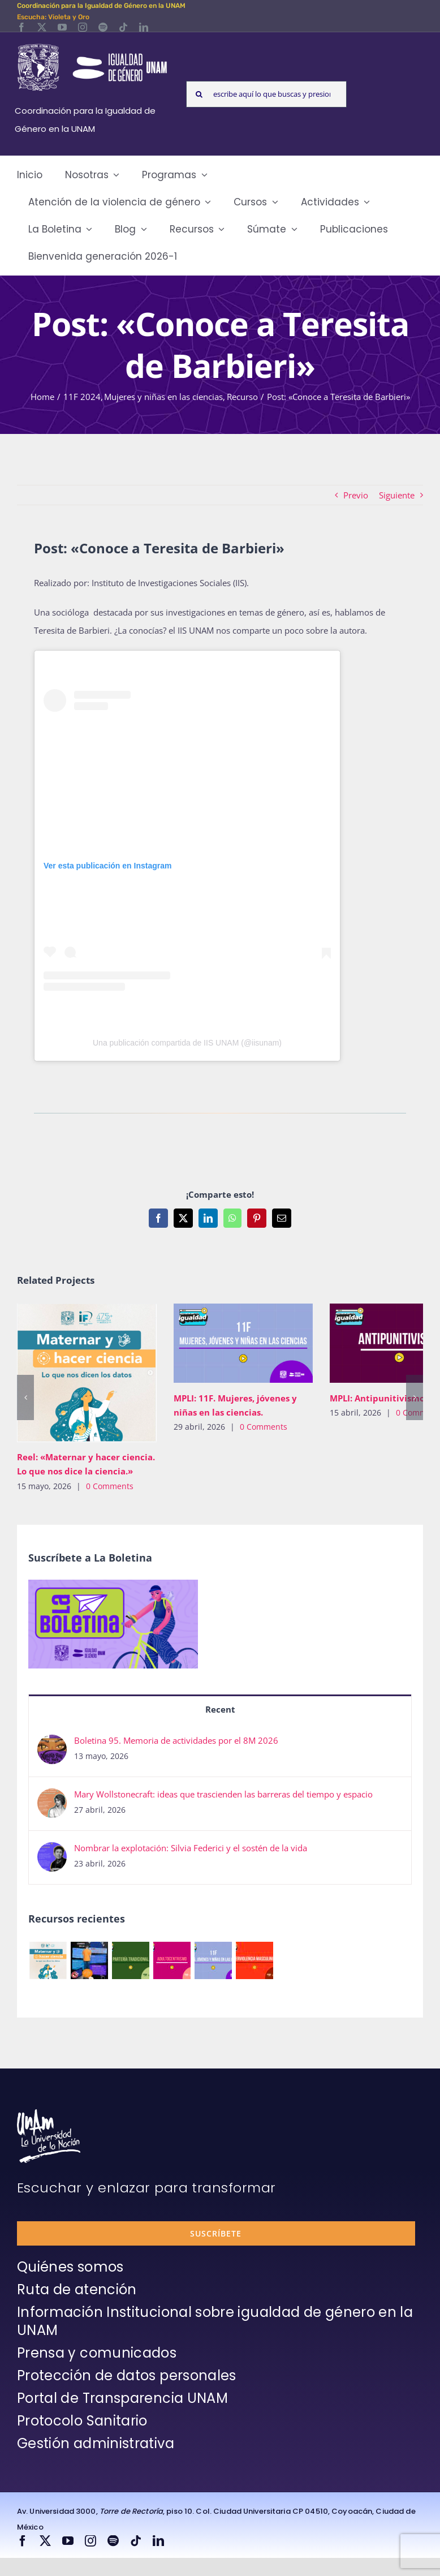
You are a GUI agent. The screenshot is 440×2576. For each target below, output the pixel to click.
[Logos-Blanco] (92, 45)
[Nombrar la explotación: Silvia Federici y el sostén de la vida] (52, 1851)
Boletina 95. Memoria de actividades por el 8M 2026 (176, 1740)
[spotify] (102, 27)
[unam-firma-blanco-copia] (48, 2113)
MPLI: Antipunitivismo (377, 1398)
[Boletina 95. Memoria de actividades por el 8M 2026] (52, 1743)
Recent (220, 1709)
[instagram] (82, 27)
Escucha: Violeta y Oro (53, 17)
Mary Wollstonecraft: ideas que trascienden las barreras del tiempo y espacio (223, 1794)
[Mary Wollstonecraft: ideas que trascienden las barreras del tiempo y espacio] (52, 1797)
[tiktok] (123, 27)
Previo (355, 495)
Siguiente (397, 495)
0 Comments (109, 1486)
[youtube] (62, 27)
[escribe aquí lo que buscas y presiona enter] (266, 94)
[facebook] (21, 27)
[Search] (199, 94)
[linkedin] (143, 27)
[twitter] (41, 27)
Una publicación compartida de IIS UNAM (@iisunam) (187, 1042)
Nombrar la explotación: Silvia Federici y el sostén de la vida (190, 1847)
